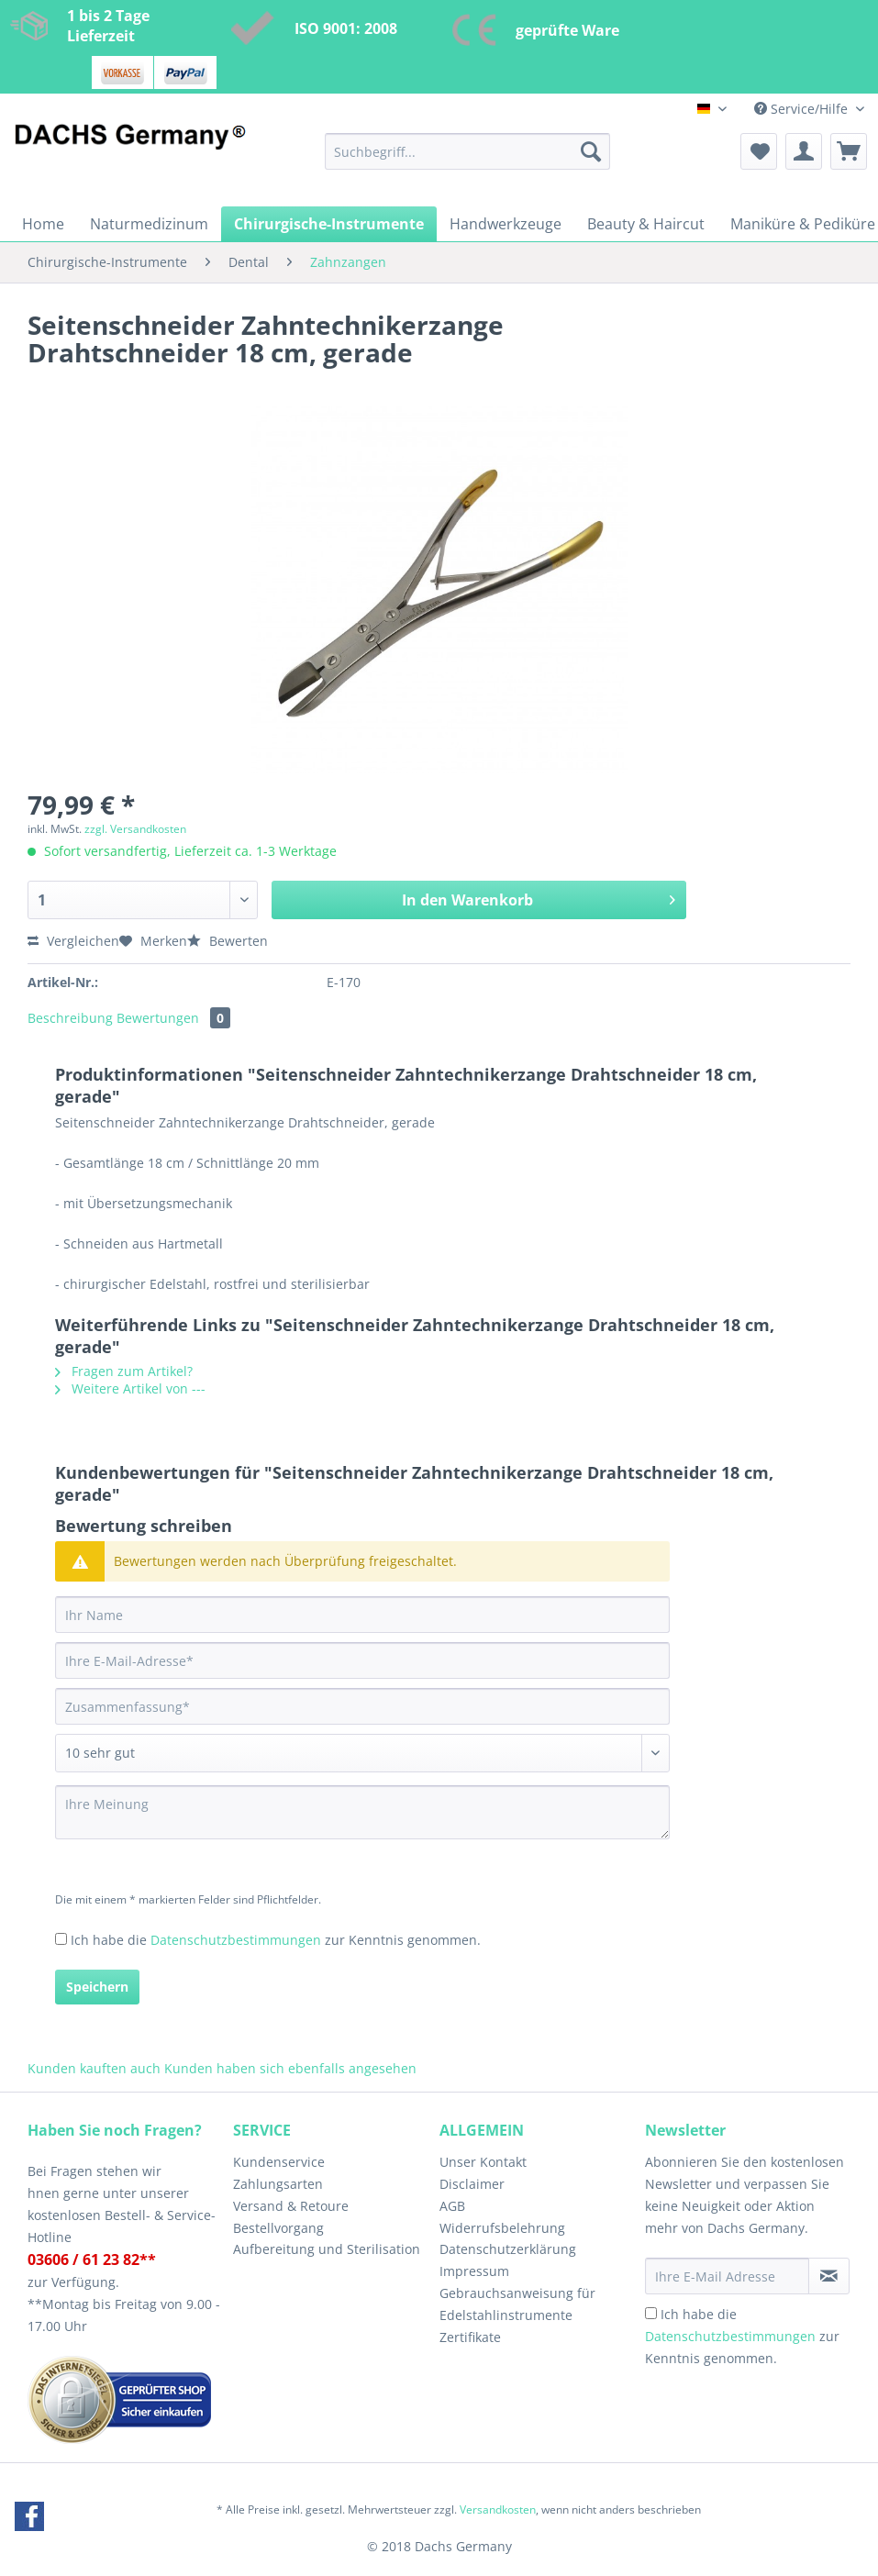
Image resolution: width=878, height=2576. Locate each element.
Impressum (474, 2271)
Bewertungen (173, 1018)
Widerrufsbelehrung (502, 2228)
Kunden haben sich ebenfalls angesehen (290, 2068)
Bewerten (227, 940)
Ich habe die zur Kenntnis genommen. (276, 1940)
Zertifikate (470, 2337)
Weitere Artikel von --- (130, 1388)
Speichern (97, 1986)
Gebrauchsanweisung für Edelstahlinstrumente (517, 2304)
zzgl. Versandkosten (135, 829)
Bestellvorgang (278, 2228)
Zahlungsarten (278, 2184)
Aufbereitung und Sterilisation (326, 2249)
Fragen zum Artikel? (124, 1371)
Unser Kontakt (483, 2162)
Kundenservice (279, 2162)
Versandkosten (498, 2509)
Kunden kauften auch (94, 2068)
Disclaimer (472, 2184)
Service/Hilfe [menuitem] (802, 108)
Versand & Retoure (291, 2206)
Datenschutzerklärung (507, 2249)
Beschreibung (70, 1018)
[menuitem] (467, 160)
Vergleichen (73, 940)
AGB (452, 2206)
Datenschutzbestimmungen (235, 1940)
